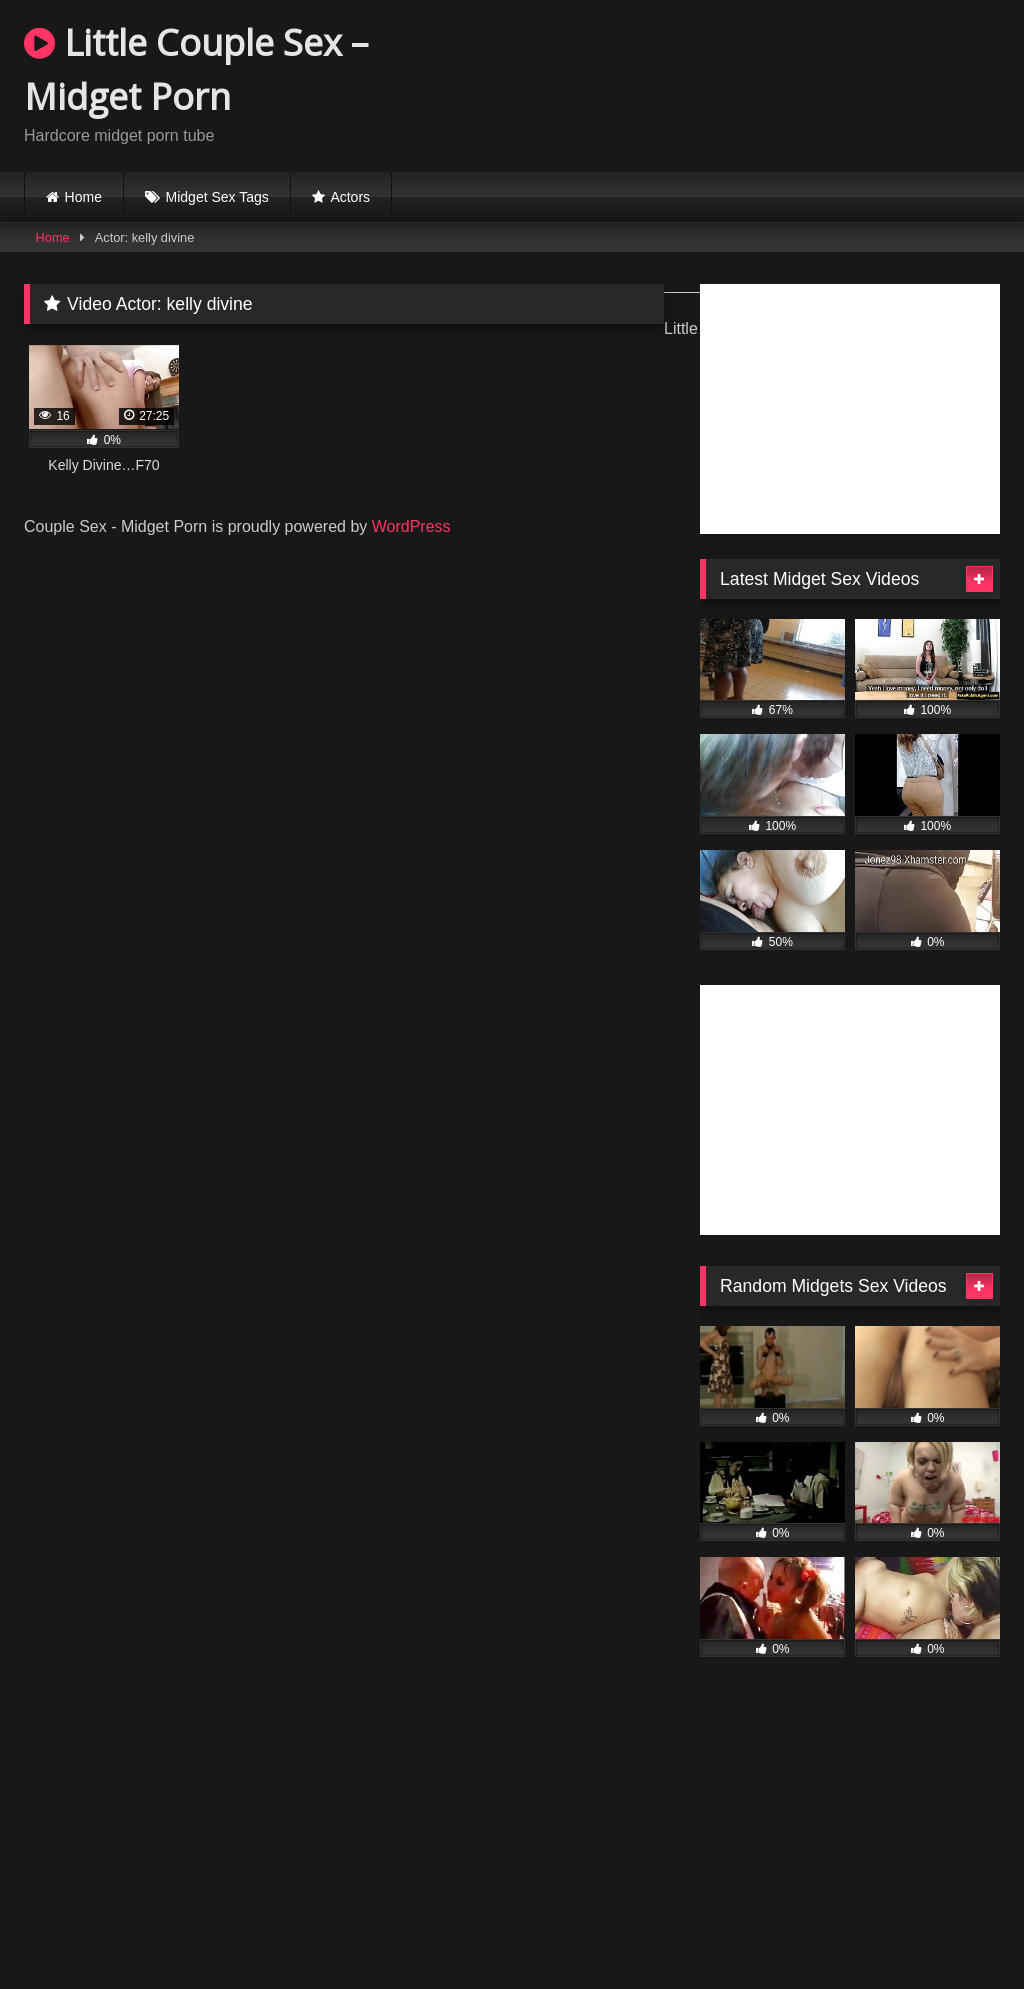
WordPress (411, 526)
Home (83, 197)
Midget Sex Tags (217, 197)
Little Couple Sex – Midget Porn (196, 69)
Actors (350, 197)
